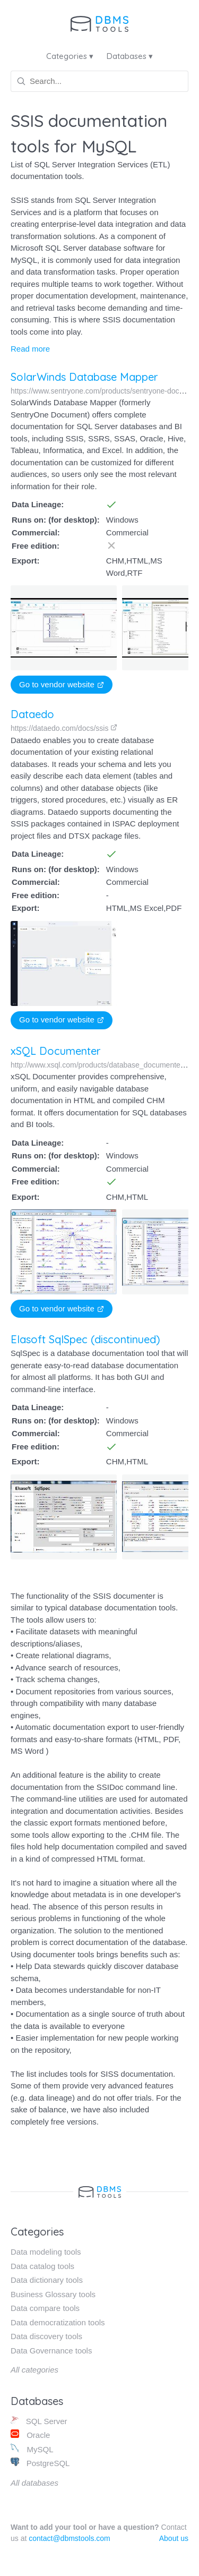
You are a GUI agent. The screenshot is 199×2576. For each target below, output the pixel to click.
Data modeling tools (46, 2251)
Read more (30, 348)
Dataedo (32, 714)
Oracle (30, 2434)
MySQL (32, 2449)
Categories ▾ (69, 56)
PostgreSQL (40, 2463)
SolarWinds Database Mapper (84, 376)
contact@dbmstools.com (69, 2538)
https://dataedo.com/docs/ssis (64, 728)
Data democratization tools (58, 2322)
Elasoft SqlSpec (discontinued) (85, 1339)
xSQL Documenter (56, 1050)
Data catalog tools (42, 2266)
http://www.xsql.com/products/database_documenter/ (102, 1065)
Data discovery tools (46, 2336)
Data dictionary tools (47, 2279)
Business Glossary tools (53, 2294)
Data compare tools (45, 2308)
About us (173, 2538)
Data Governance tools (51, 2350)
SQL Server (39, 2421)
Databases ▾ (130, 56)
